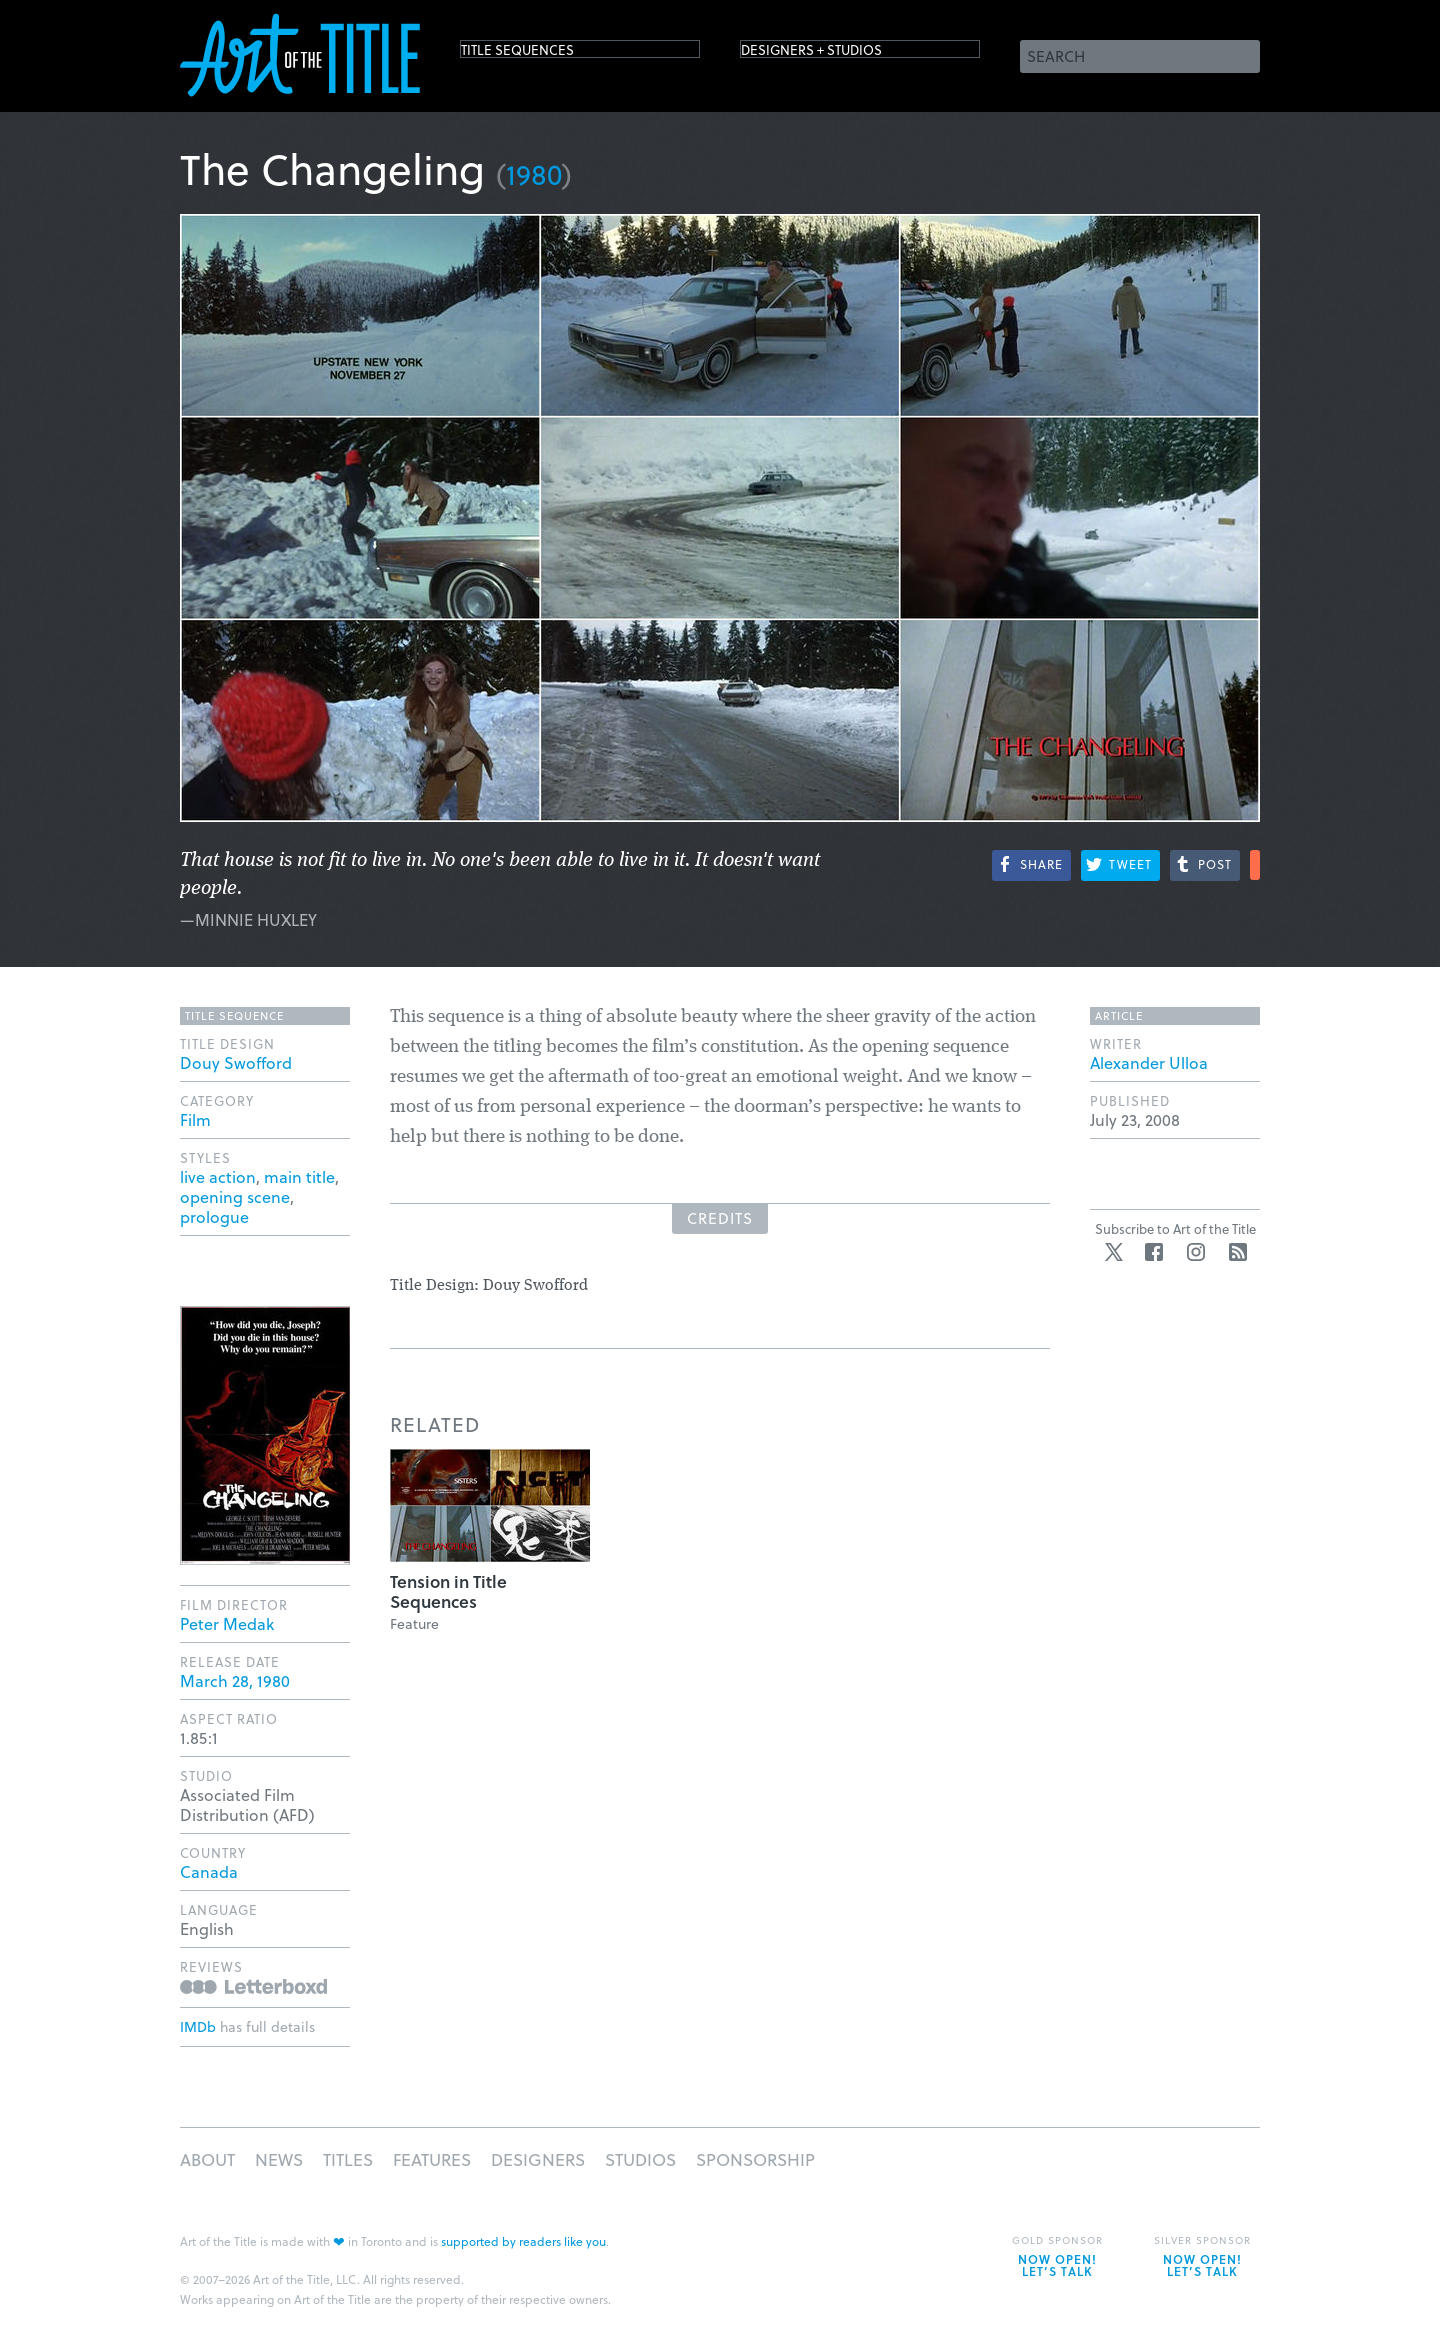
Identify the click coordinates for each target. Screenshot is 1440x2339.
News (279, 2159)
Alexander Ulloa (1149, 1062)
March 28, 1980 (235, 1680)
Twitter (1114, 1252)
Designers (538, 2159)
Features (432, 2159)
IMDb (198, 2026)
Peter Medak (227, 1623)
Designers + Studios (846, 54)
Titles (348, 2159)
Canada (209, 1871)
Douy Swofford (236, 1062)
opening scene (235, 1196)
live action (218, 1176)
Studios (640, 2159)
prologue (214, 1216)
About (207, 2159)
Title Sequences (544, 54)
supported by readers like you (523, 2241)
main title (299, 1176)
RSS (1238, 1252)
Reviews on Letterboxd (253, 1986)
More (1255, 865)
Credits (720, 1218)
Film (195, 1119)
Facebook (1154, 1252)
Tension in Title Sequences (448, 1591)
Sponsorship (755, 2159)
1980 (534, 173)
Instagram (1196, 1252)
